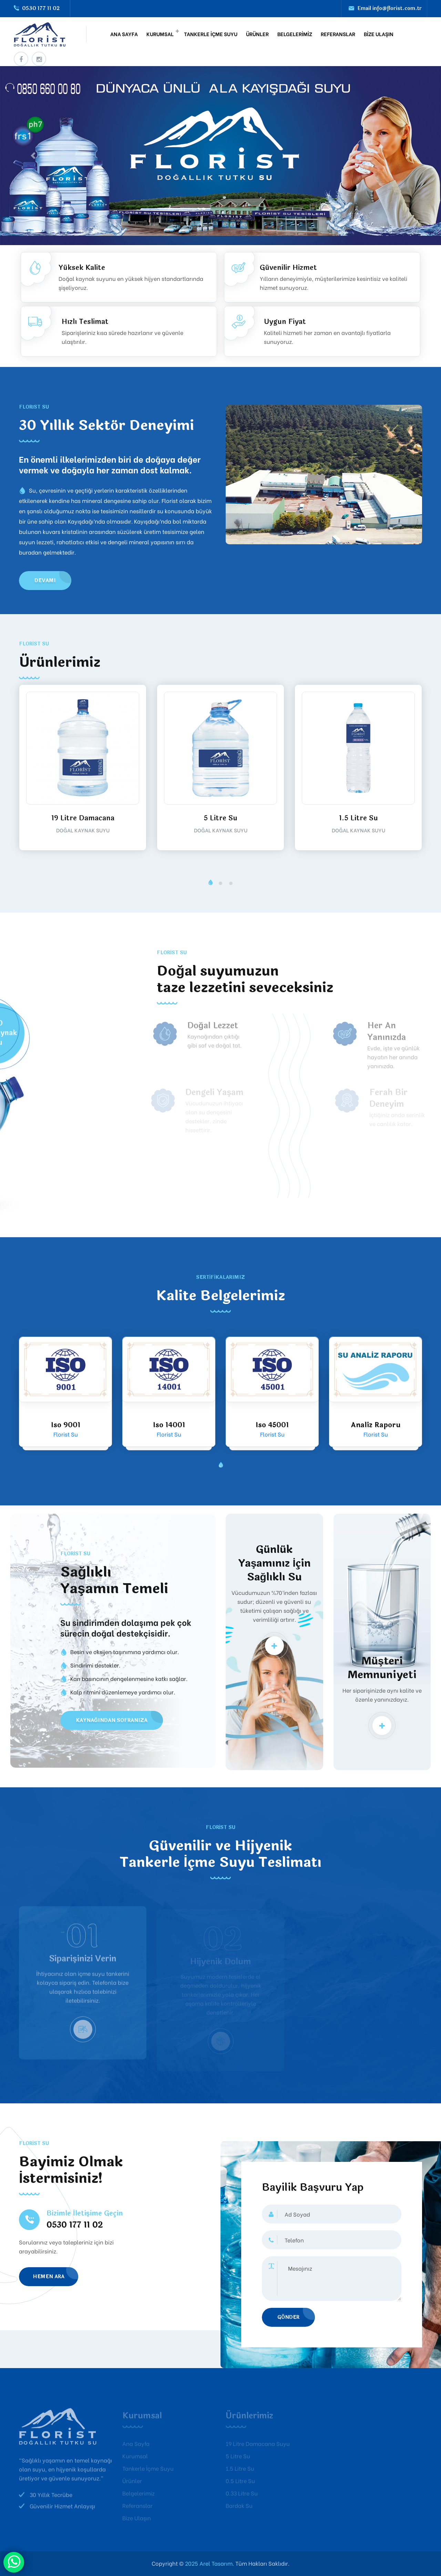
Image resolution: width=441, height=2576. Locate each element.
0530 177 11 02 (41, 8)
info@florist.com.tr (397, 8)
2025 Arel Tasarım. (209, 2563)
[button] (210, 883)
